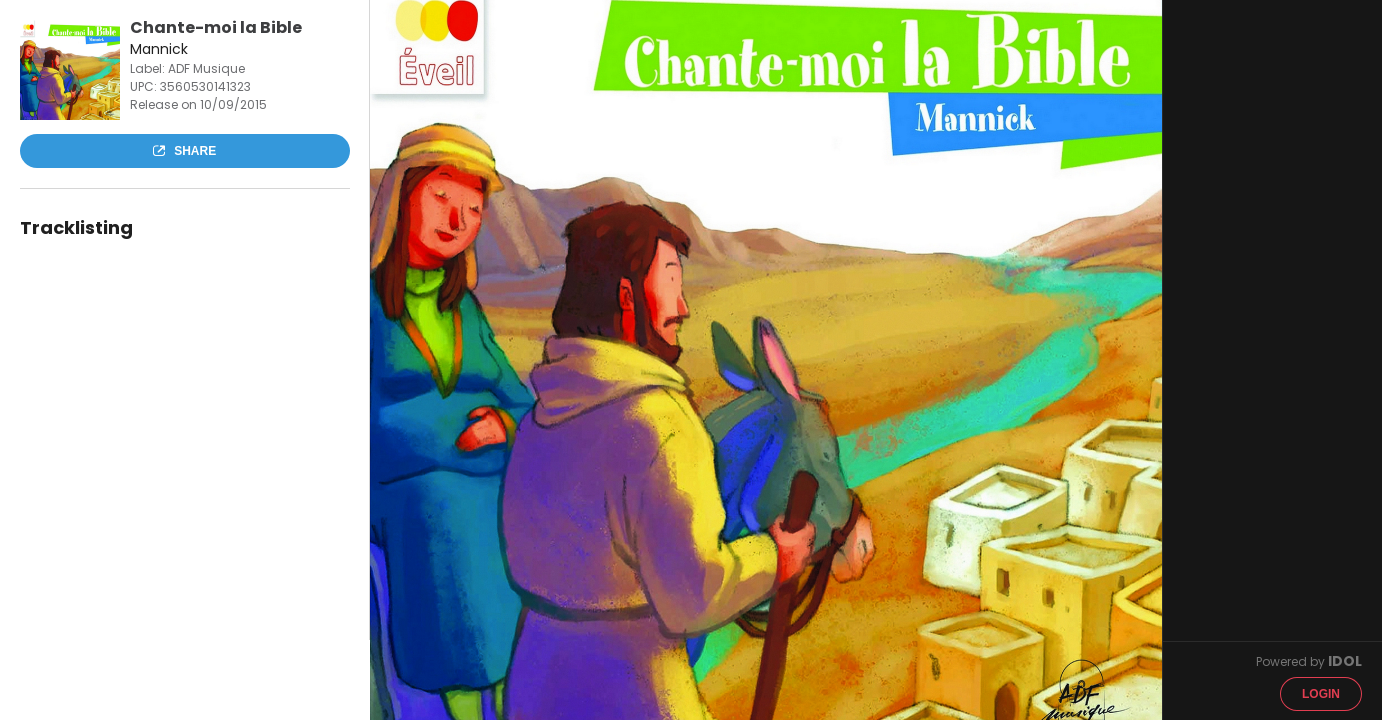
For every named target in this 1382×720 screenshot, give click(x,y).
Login (1321, 694)
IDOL (1345, 661)
